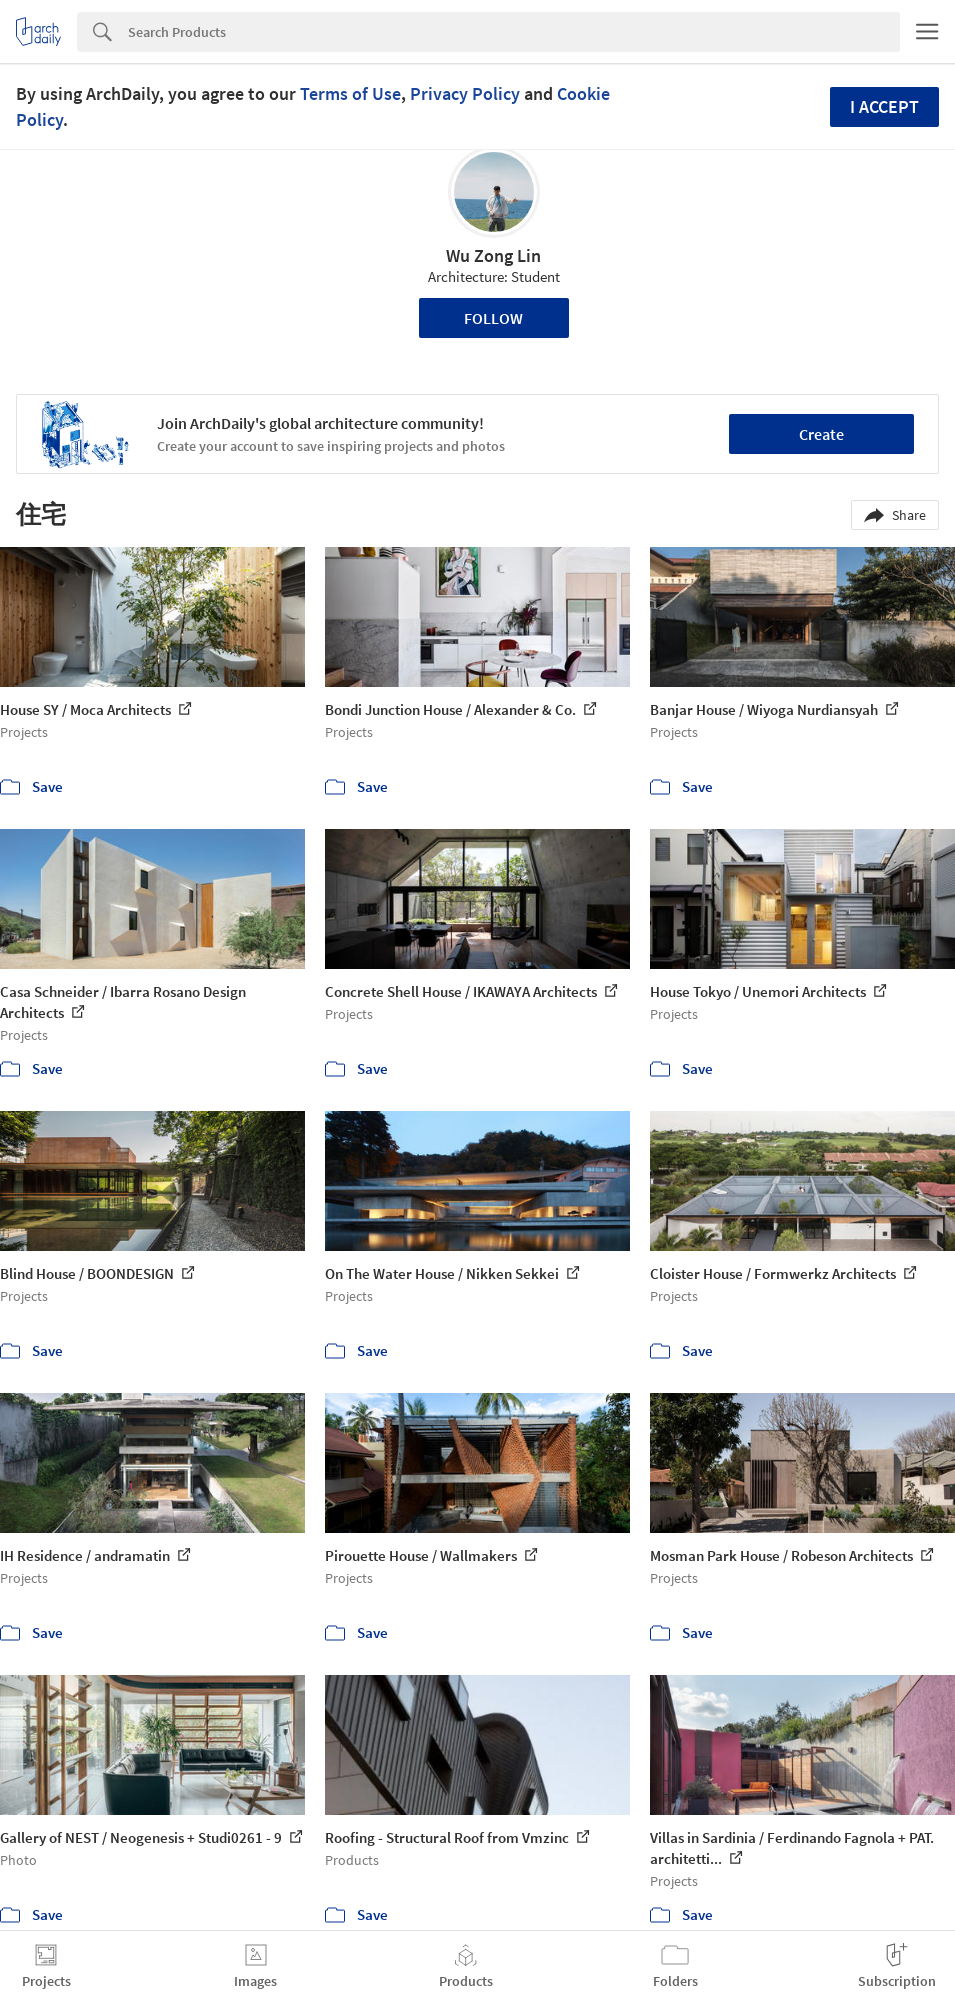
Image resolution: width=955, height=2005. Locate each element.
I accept (884, 106)
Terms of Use (350, 93)
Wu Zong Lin (493, 255)
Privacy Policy (465, 93)
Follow (493, 318)
